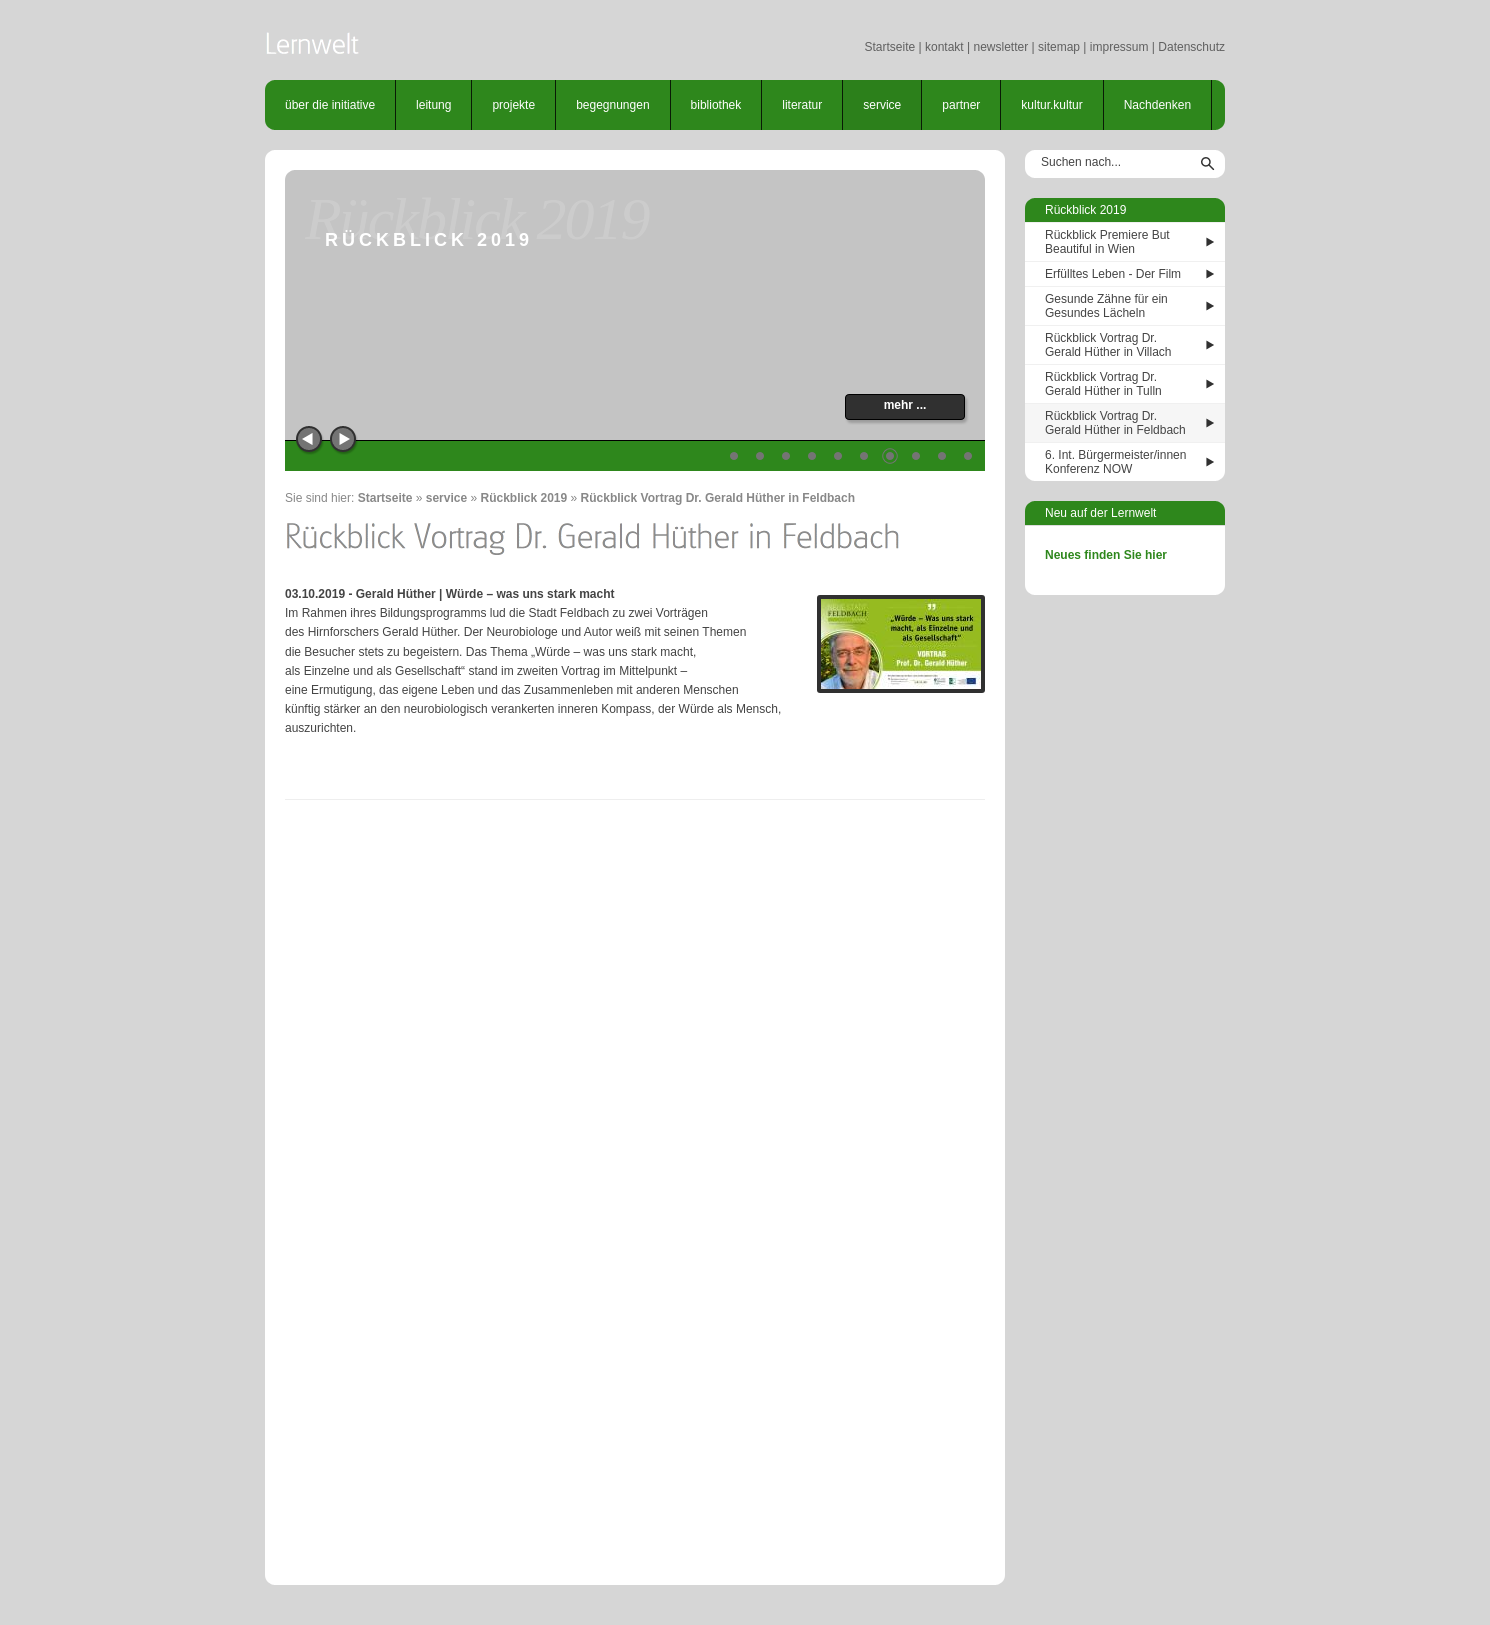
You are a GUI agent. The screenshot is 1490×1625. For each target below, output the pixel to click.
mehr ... (905, 405)
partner (961, 105)
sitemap (1059, 47)
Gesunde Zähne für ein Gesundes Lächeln (1106, 306)
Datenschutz (1191, 47)
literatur (802, 105)
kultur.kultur (1051, 105)
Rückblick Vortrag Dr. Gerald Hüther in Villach (1108, 345)
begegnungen (612, 105)
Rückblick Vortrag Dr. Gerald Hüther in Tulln (1103, 384)
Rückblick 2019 (523, 498)
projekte (513, 105)
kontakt (944, 47)
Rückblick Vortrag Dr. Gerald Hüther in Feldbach (718, 498)
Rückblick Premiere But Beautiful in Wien (1107, 242)
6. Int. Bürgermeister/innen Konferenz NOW (1115, 462)
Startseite (889, 47)
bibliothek (716, 105)
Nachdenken (1157, 105)
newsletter (1000, 47)
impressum (1119, 47)
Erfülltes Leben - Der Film (1113, 274)
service (882, 105)
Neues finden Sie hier (1106, 555)
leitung (433, 105)
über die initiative (330, 105)
